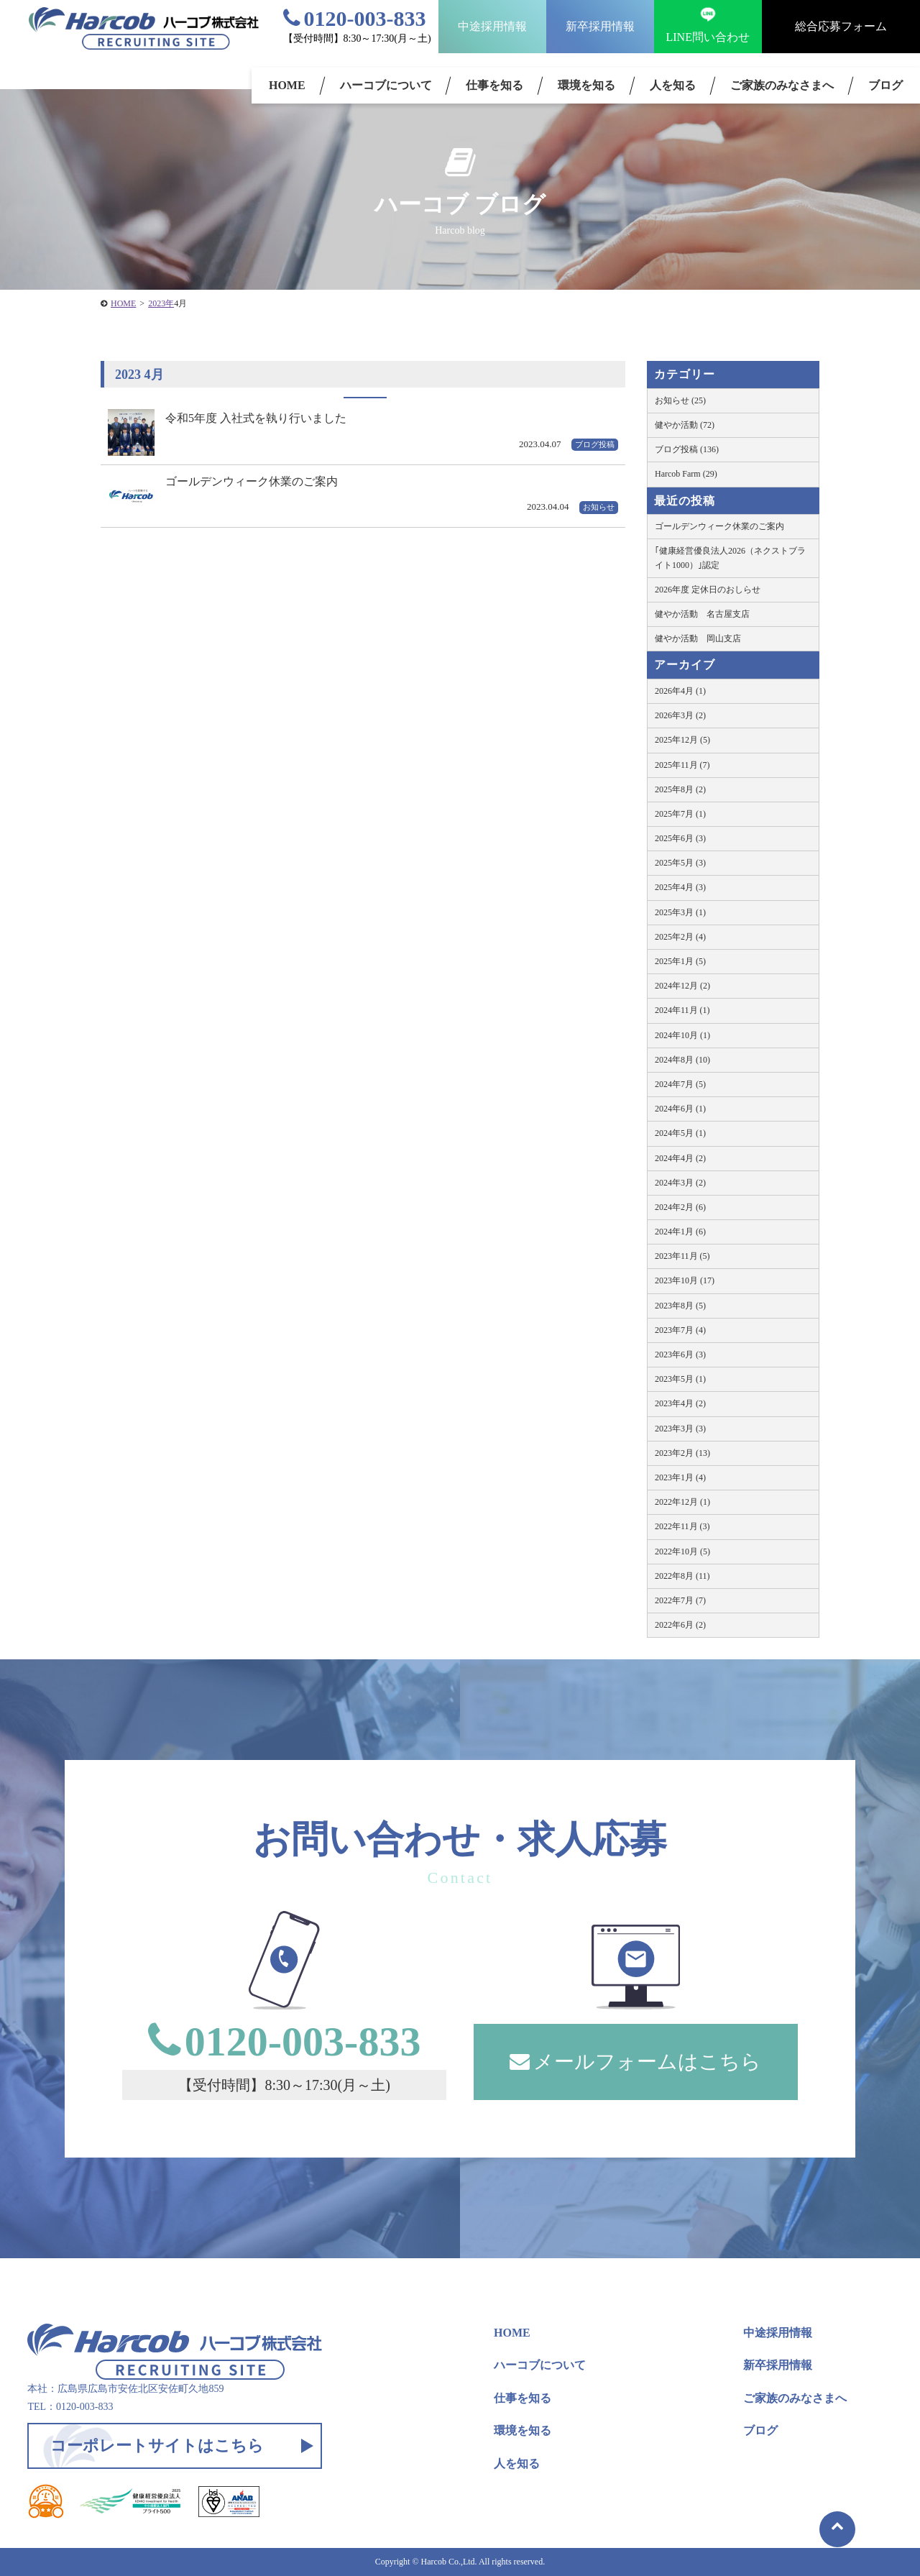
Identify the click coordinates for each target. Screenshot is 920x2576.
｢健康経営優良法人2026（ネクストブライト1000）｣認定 (730, 557)
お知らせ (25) (680, 400)
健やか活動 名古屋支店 (702, 614)
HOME (287, 85)
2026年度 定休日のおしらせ (707, 590)
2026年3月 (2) (680, 715)
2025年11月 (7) (682, 765)
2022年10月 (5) (682, 1551)
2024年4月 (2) (680, 1158)
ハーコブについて (386, 85)
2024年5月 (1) (680, 1133)
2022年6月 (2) (680, 1625)
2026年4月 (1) (680, 691)
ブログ (760, 2430)
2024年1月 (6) (680, 1232)
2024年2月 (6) (680, 1207)
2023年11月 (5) (682, 1256)
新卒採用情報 (600, 26)
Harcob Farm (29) (686, 474)
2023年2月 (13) (682, 1453)
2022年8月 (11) (682, 1576)
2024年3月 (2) (680, 1183)
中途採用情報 (492, 26)
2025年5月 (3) (680, 863)
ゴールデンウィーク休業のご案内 (719, 526)
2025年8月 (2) (680, 789)
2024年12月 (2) (682, 986)
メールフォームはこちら (635, 2061)
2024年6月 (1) (680, 1109)
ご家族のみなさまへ (782, 85)
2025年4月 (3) (680, 887)
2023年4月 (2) (680, 1403)
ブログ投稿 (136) (687, 449)
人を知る (673, 85)
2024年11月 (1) (682, 1010)
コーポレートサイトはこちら (157, 2445)
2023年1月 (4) (680, 1477)
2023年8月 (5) (680, 1306)
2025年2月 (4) (680, 937)
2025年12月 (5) (682, 740)
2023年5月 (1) (680, 1379)
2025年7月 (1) (680, 814)
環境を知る (586, 85)
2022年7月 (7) (680, 1600)
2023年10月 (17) (684, 1280)
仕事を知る (494, 85)
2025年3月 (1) (680, 912)
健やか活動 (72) (684, 425)
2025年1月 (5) (680, 961)
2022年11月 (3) (682, 1526)
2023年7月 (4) (680, 1330)
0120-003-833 (354, 18)
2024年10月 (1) (682, 1035)
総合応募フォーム (841, 26)
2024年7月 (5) (680, 1084)
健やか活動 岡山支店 (698, 638)
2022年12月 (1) (682, 1502)
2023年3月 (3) (680, 1429)
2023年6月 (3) (680, 1354)
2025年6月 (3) (680, 838)
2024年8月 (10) (682, 1060)
